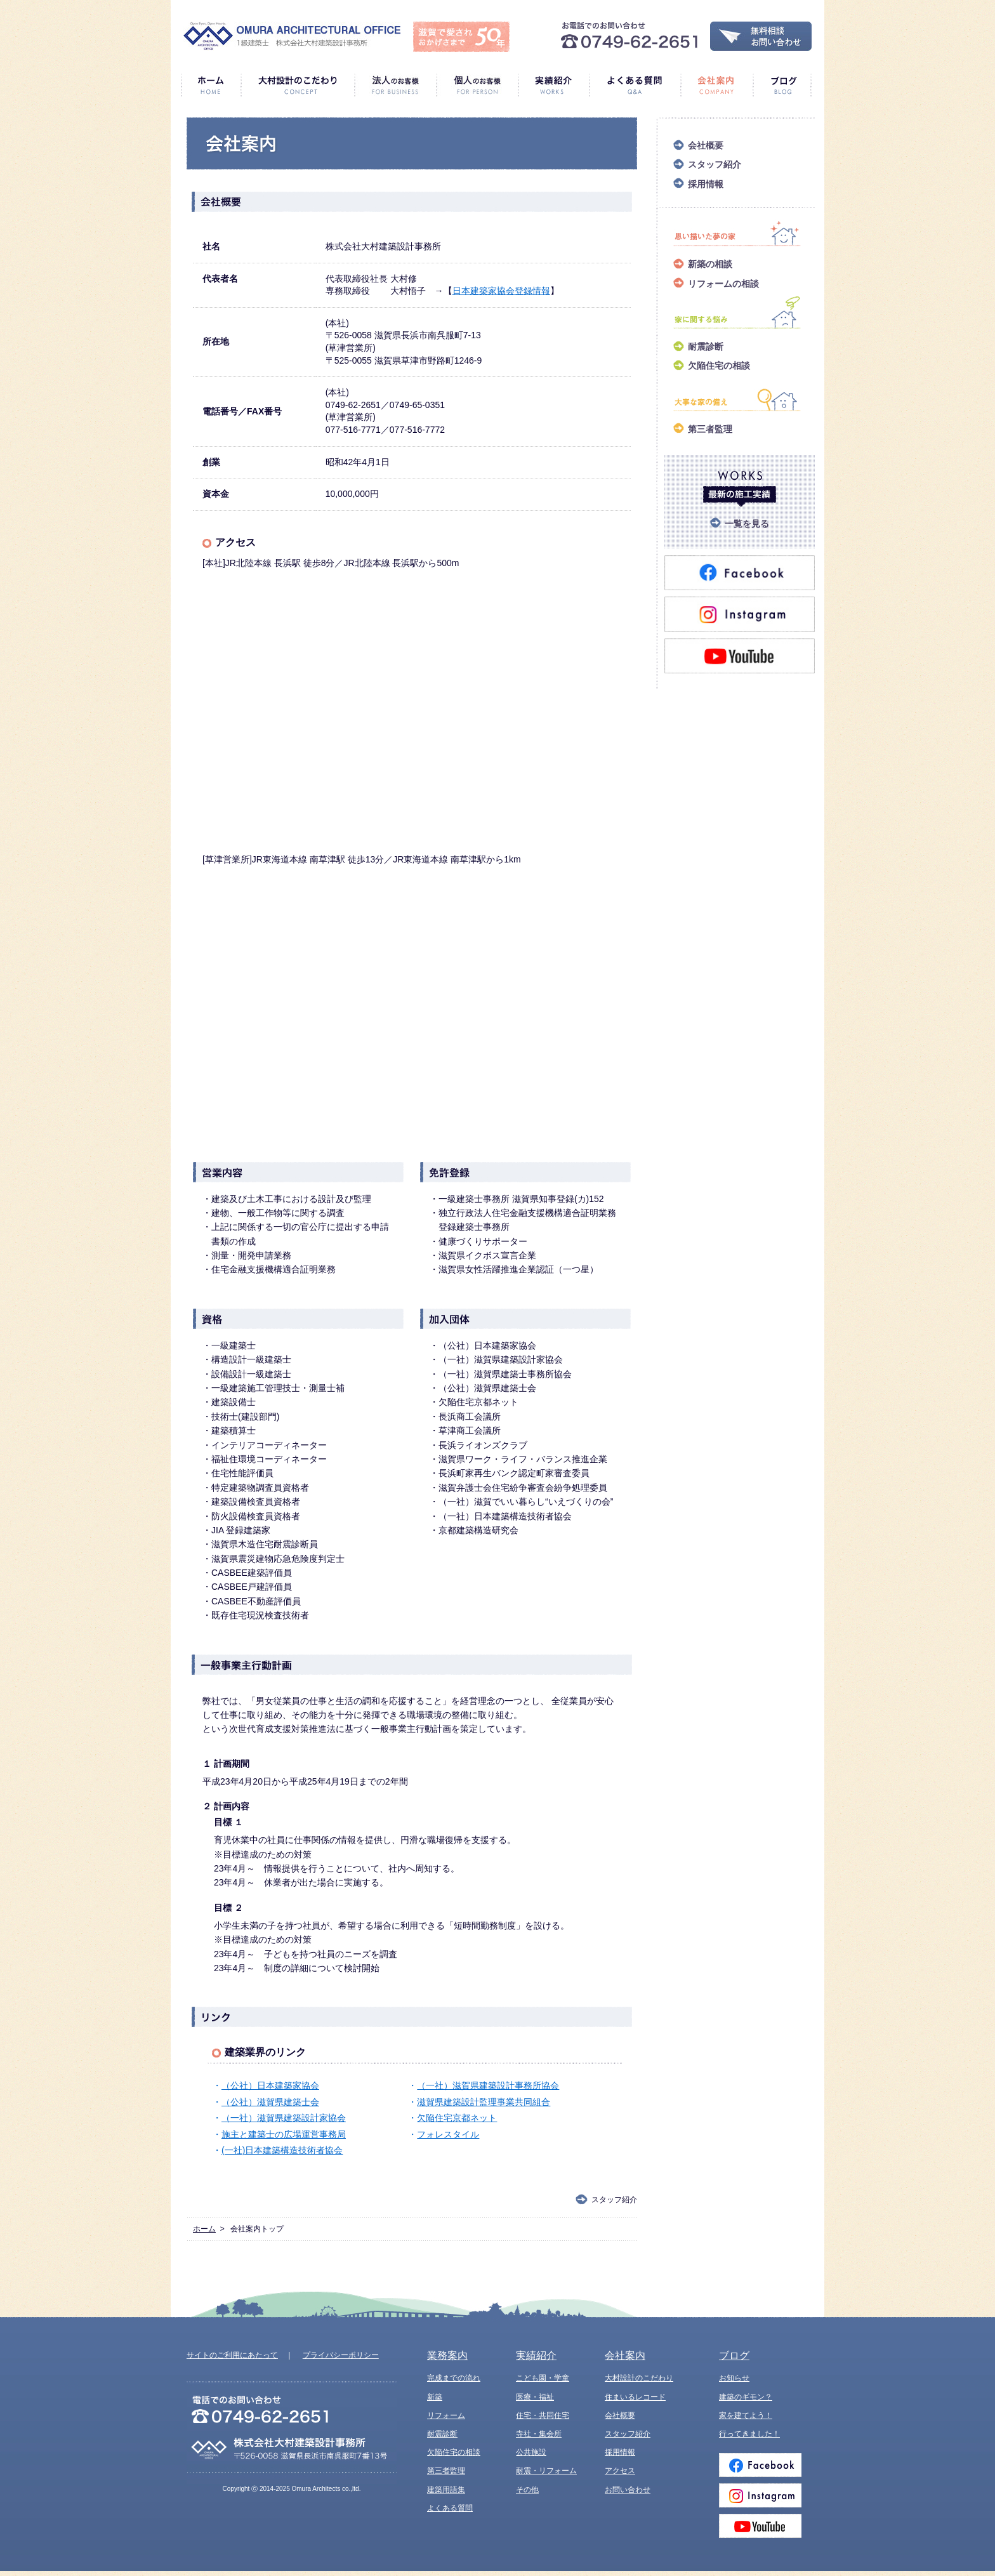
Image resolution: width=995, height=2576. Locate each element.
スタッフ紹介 (614, 2199)
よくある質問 (634, 85)
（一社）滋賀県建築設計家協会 (283, 2118)
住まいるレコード (635, 2397)
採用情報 (705, 184)
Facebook (760, 2465)
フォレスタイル (448, 2134)
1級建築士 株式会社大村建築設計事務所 (291, 36)
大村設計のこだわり (297, 85)
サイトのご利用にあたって (232, 2355)
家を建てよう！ (745, 2415)
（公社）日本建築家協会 (270, 2085)
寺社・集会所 (539, 2433)
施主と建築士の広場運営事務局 (283, 2134)
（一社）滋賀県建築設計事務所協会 (488, 2085)
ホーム (211, 85)
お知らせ (734, 2378)
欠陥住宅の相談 (719, 365)
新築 (434, 2397)
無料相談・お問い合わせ (761, 36)
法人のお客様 (395, 85)
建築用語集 (446, 2489)
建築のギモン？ (745, 2397)
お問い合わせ (627, 2489)
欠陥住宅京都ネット (457, 2118)
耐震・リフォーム (546, 2470)
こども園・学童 (542, 2378)
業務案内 (447, 2355)
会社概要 (705, 145)
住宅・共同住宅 (542, 2415)
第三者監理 (710, 429)
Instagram (760, 2495)
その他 (527, 2489)
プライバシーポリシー (341, 2355)
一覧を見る (747, 524)
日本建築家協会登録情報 (501, 291)
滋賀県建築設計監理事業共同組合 (483, 2102)
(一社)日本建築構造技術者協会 (282, 2150)
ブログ (782, 85)
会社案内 (716, 85)
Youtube (760, 2526)
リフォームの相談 (723, 284)
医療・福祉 (535, 2397)
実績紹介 (553, 85)
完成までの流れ (453, 2378)
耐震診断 (705, 346)
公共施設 (531, 2452)
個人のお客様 (477, 85)
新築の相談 (710, 264)
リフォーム (446, 2415)
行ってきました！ (749, 2433)
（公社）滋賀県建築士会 (270, 2102)
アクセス (620, 2470)
